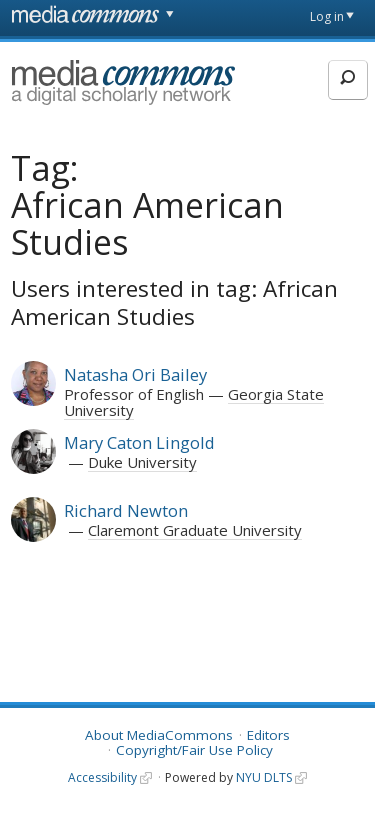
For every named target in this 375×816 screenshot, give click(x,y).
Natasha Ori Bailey (135, 374)
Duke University (142, 462)
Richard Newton (126, 510)
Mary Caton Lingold (139, 442)
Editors (268, 735)
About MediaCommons (159, 735)
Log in (327, 16)
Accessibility (102, 777)
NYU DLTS (264, 777)
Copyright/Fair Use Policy (194, 750)
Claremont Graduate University (195, 530)
